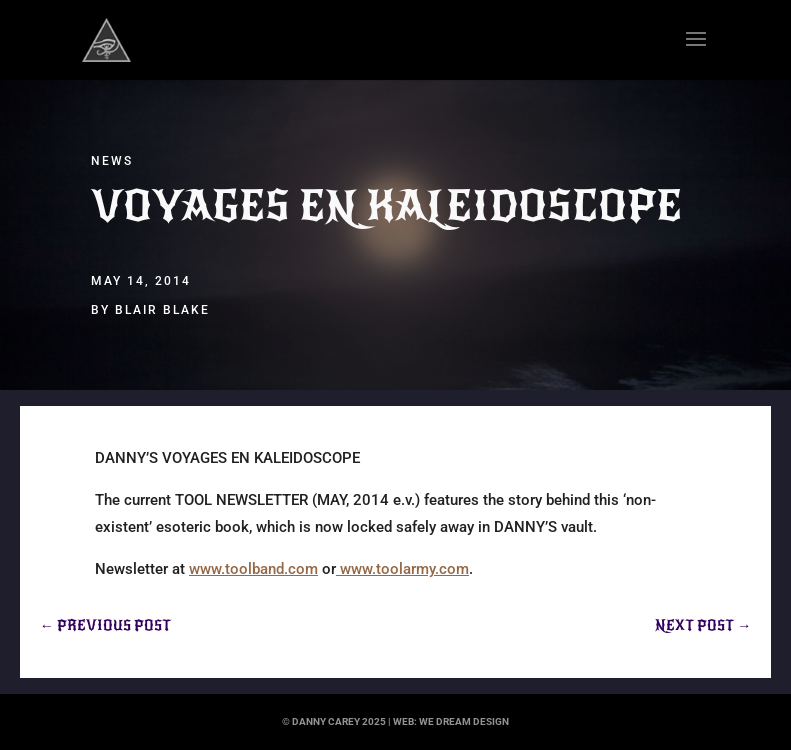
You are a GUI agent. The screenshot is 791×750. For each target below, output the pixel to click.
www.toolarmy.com (402, 569)
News (112, 161)
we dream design (464, 721)
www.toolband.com (253, 569)
